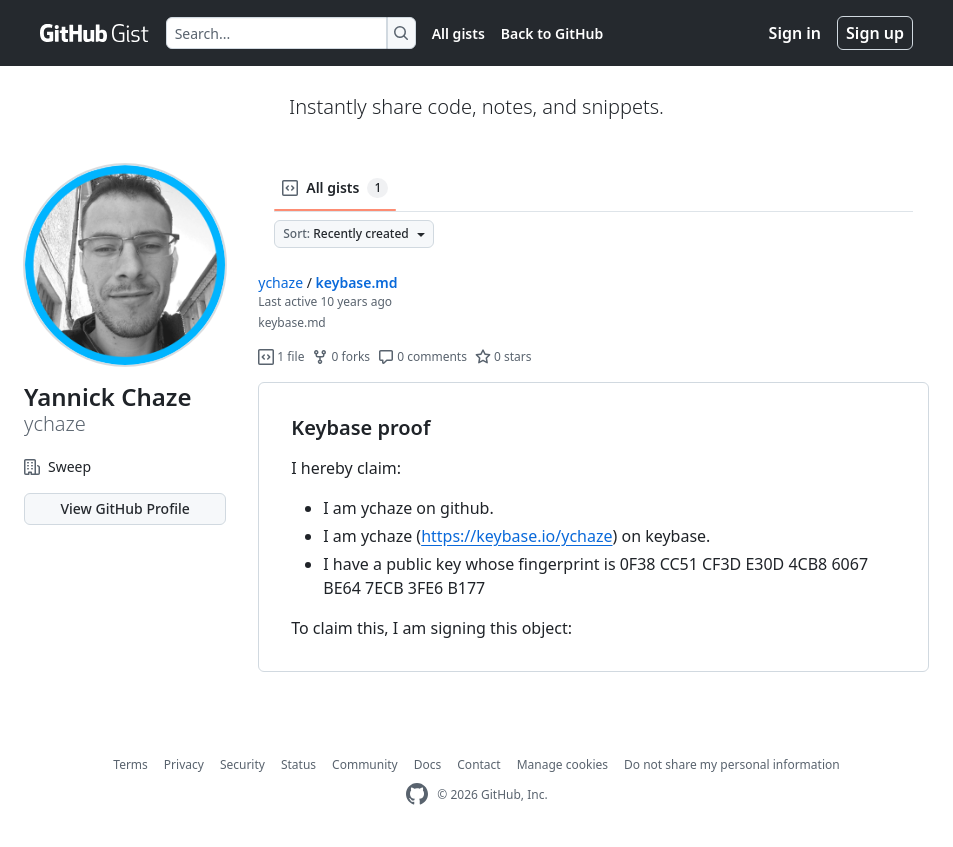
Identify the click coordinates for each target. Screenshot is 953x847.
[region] (593, 527)
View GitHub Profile (124, 508)
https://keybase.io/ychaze (516, 536)
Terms (130, 764)
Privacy (184, 764)
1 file (281, 356)
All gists (458, 33)
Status (298, 764)
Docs (428, 764)
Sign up (875, 33)
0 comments (422, 356)
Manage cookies (562, 764)
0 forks (341, 356)
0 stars (503, 356)
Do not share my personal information (732, 764)
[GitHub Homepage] (417, 794)
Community (365, 764)
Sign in (795, 33)
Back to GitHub (552, 33)
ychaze (280, 282)
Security (242, 764)
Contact (478, 764)
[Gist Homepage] (95, 33)
